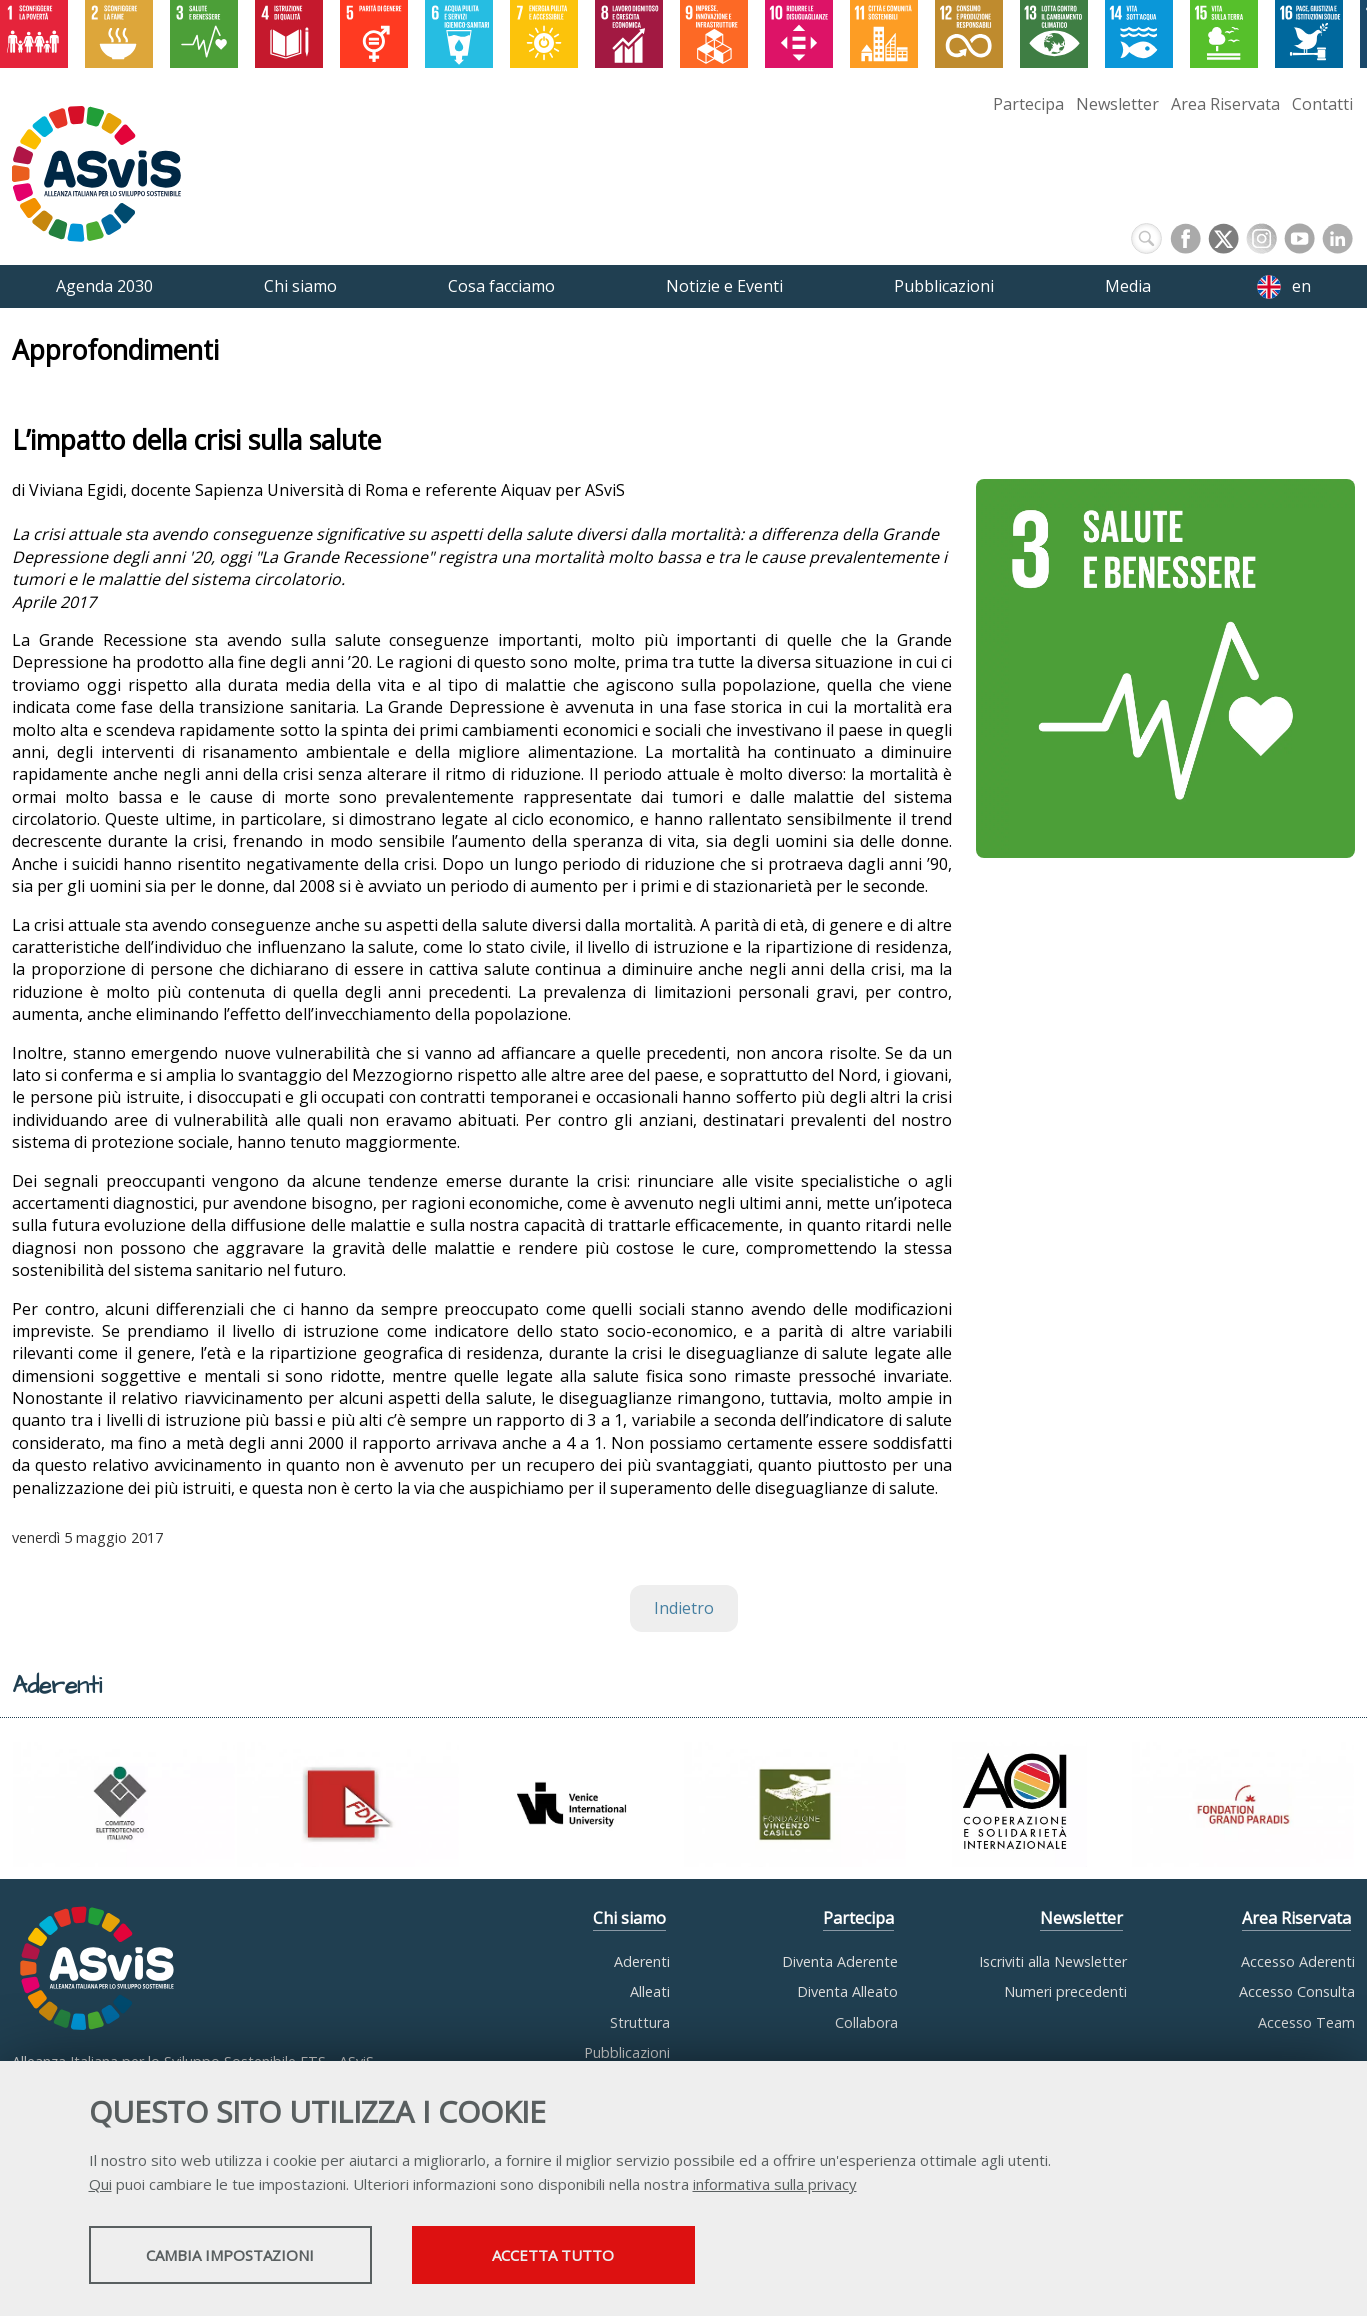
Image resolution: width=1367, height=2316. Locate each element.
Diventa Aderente (840, 1961)
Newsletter (1117, 104)
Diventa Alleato (847, 1991)
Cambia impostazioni (246, 2257)
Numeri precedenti (1065, 1991)
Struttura (640, 2022)
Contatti (1322, 104)
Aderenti (642, 1961)
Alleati (650, 1991)
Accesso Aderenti (1298, 1961)
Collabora (866, 2022)
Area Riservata (1225, 104)
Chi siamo (629, 1918)
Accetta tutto (606, 2257)
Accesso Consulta (1297, 1991)
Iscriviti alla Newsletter (1053, 1961)
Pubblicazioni (627, 2052)
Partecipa (1028, 104)
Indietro (684, 1608)
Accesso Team (1306, 2022)
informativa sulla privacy (775, 2186)
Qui (100, 2186)
